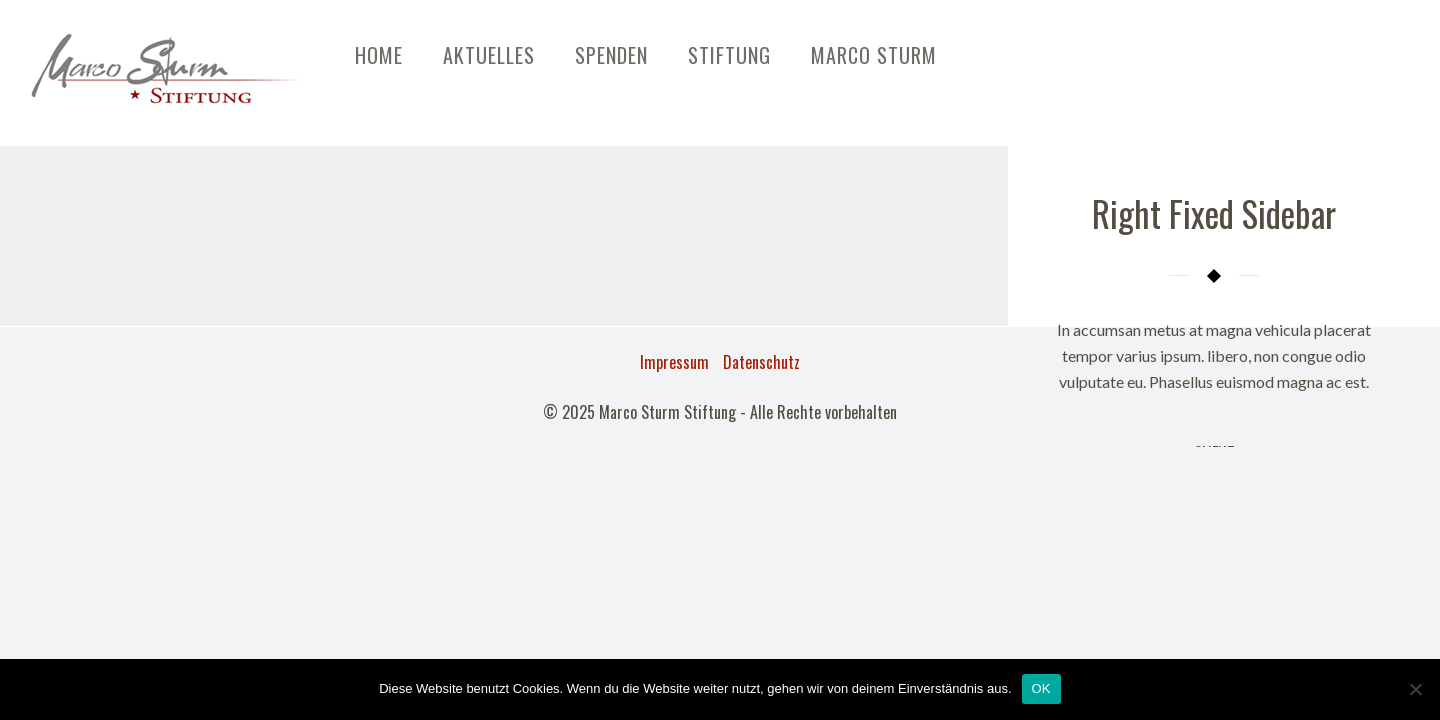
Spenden (611, 55)
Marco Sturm (874, 55)
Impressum (674, 362)
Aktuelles (489, 55)
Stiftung (729, 55)
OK (1041, 688)
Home (379, 55)
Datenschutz (761, 362)
